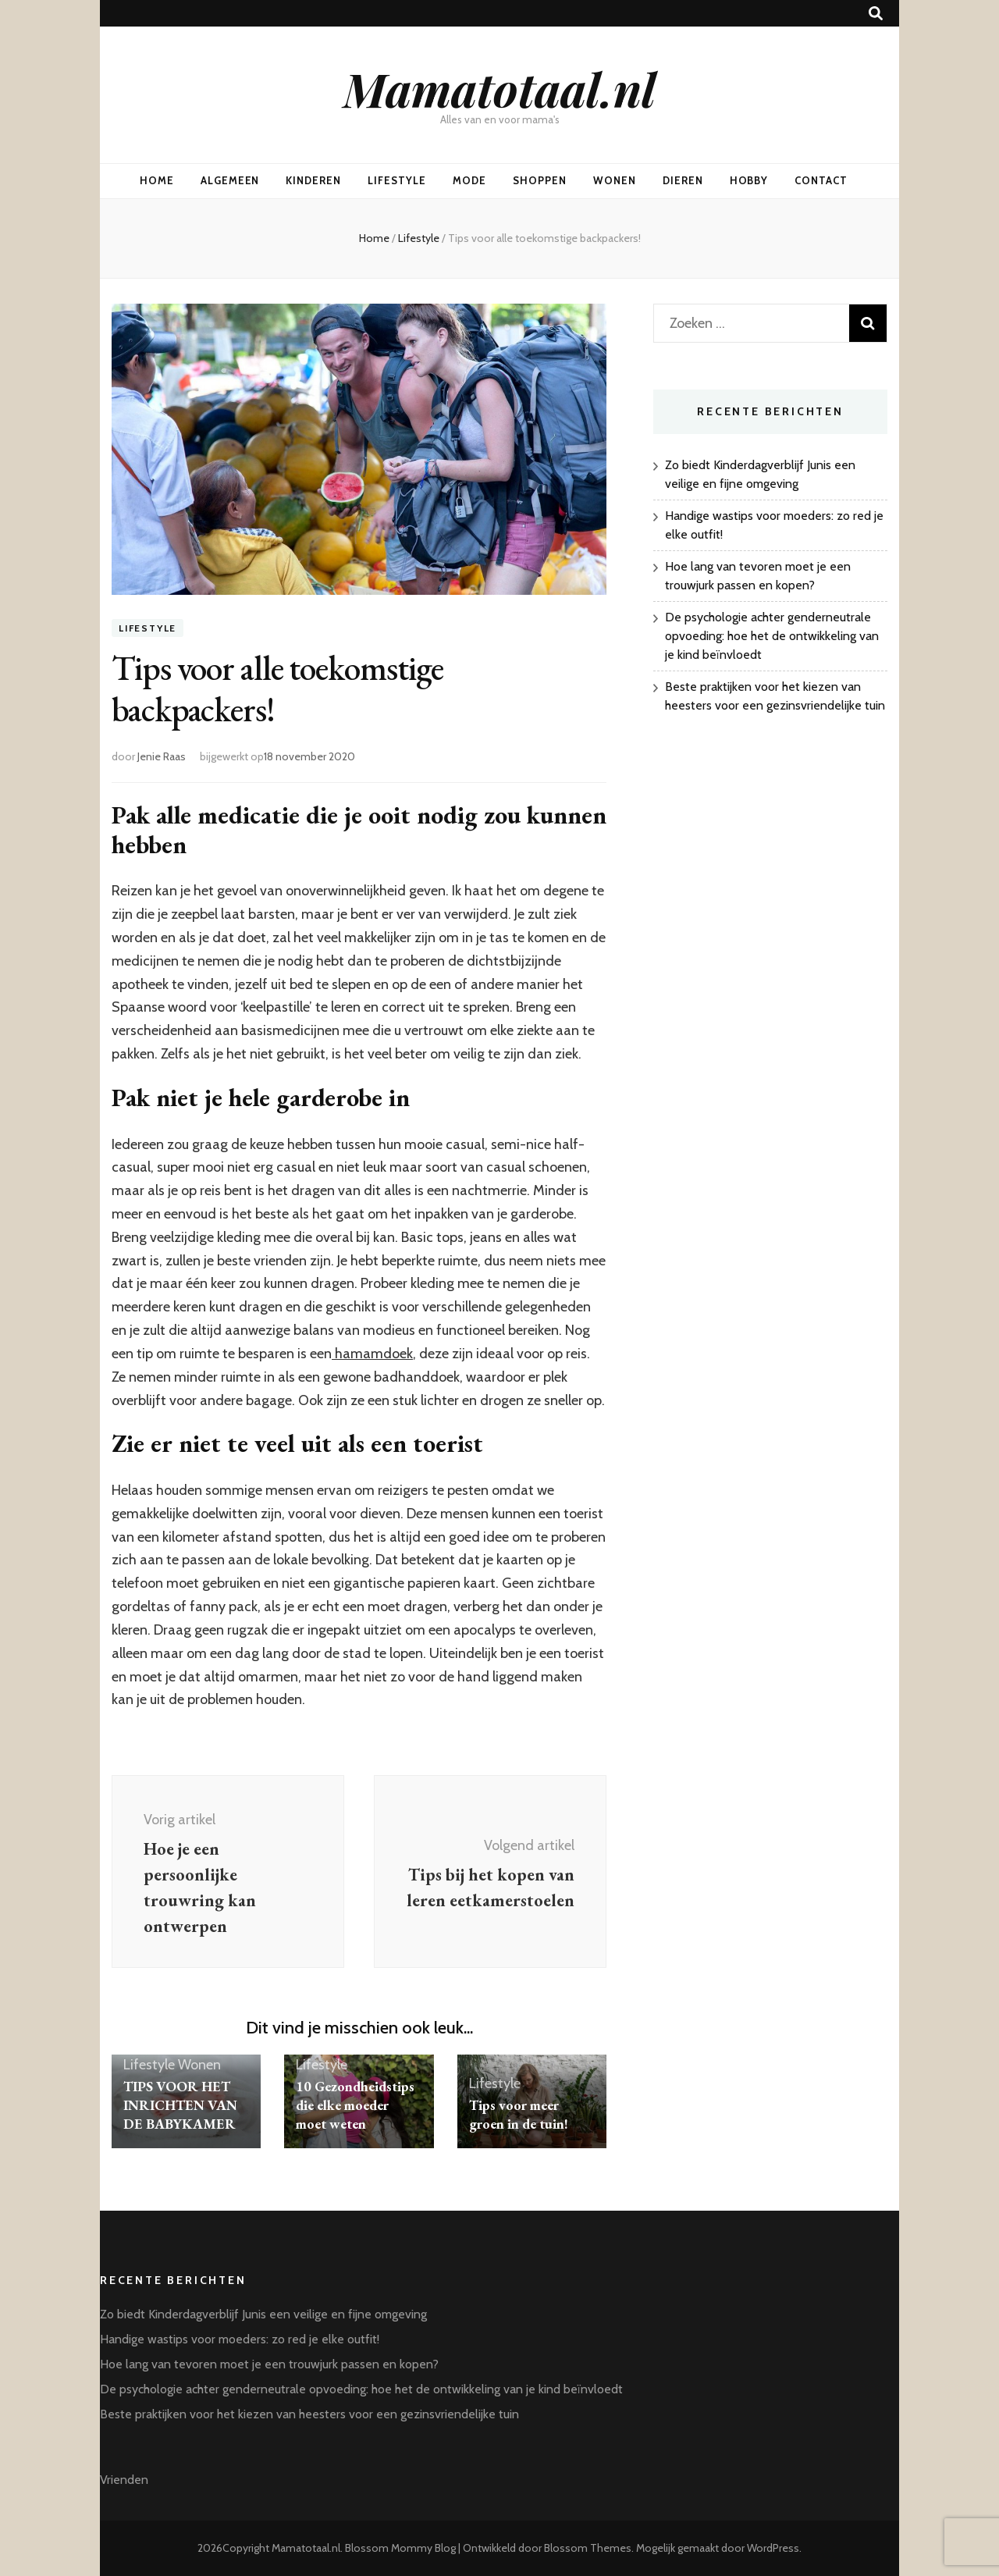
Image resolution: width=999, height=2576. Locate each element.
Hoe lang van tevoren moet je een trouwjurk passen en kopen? (269, 2364)
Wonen (614, 180)
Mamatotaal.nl (499, 88)
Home (157, 180)
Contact (821, 180)
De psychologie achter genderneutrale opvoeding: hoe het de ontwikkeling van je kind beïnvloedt (772, 636)
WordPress (773, 2548)
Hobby (749, 180)
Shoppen (540, 180)
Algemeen (230, 180)
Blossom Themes (587, 2548)
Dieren (683, 180)
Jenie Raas (161, 756)
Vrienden (124, 2479)
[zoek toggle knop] (876, 13)
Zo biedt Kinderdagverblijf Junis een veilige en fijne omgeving (263, 2314)
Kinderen (313, 180)
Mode (469, 180)
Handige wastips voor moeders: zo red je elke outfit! (239, 2339)
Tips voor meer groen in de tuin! (518, 2114)
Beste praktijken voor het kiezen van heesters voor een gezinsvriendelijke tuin (309, 2414)
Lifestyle (397, 180)
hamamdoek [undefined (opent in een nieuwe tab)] (372, 1353)
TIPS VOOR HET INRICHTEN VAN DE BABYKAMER (180, 2105)
